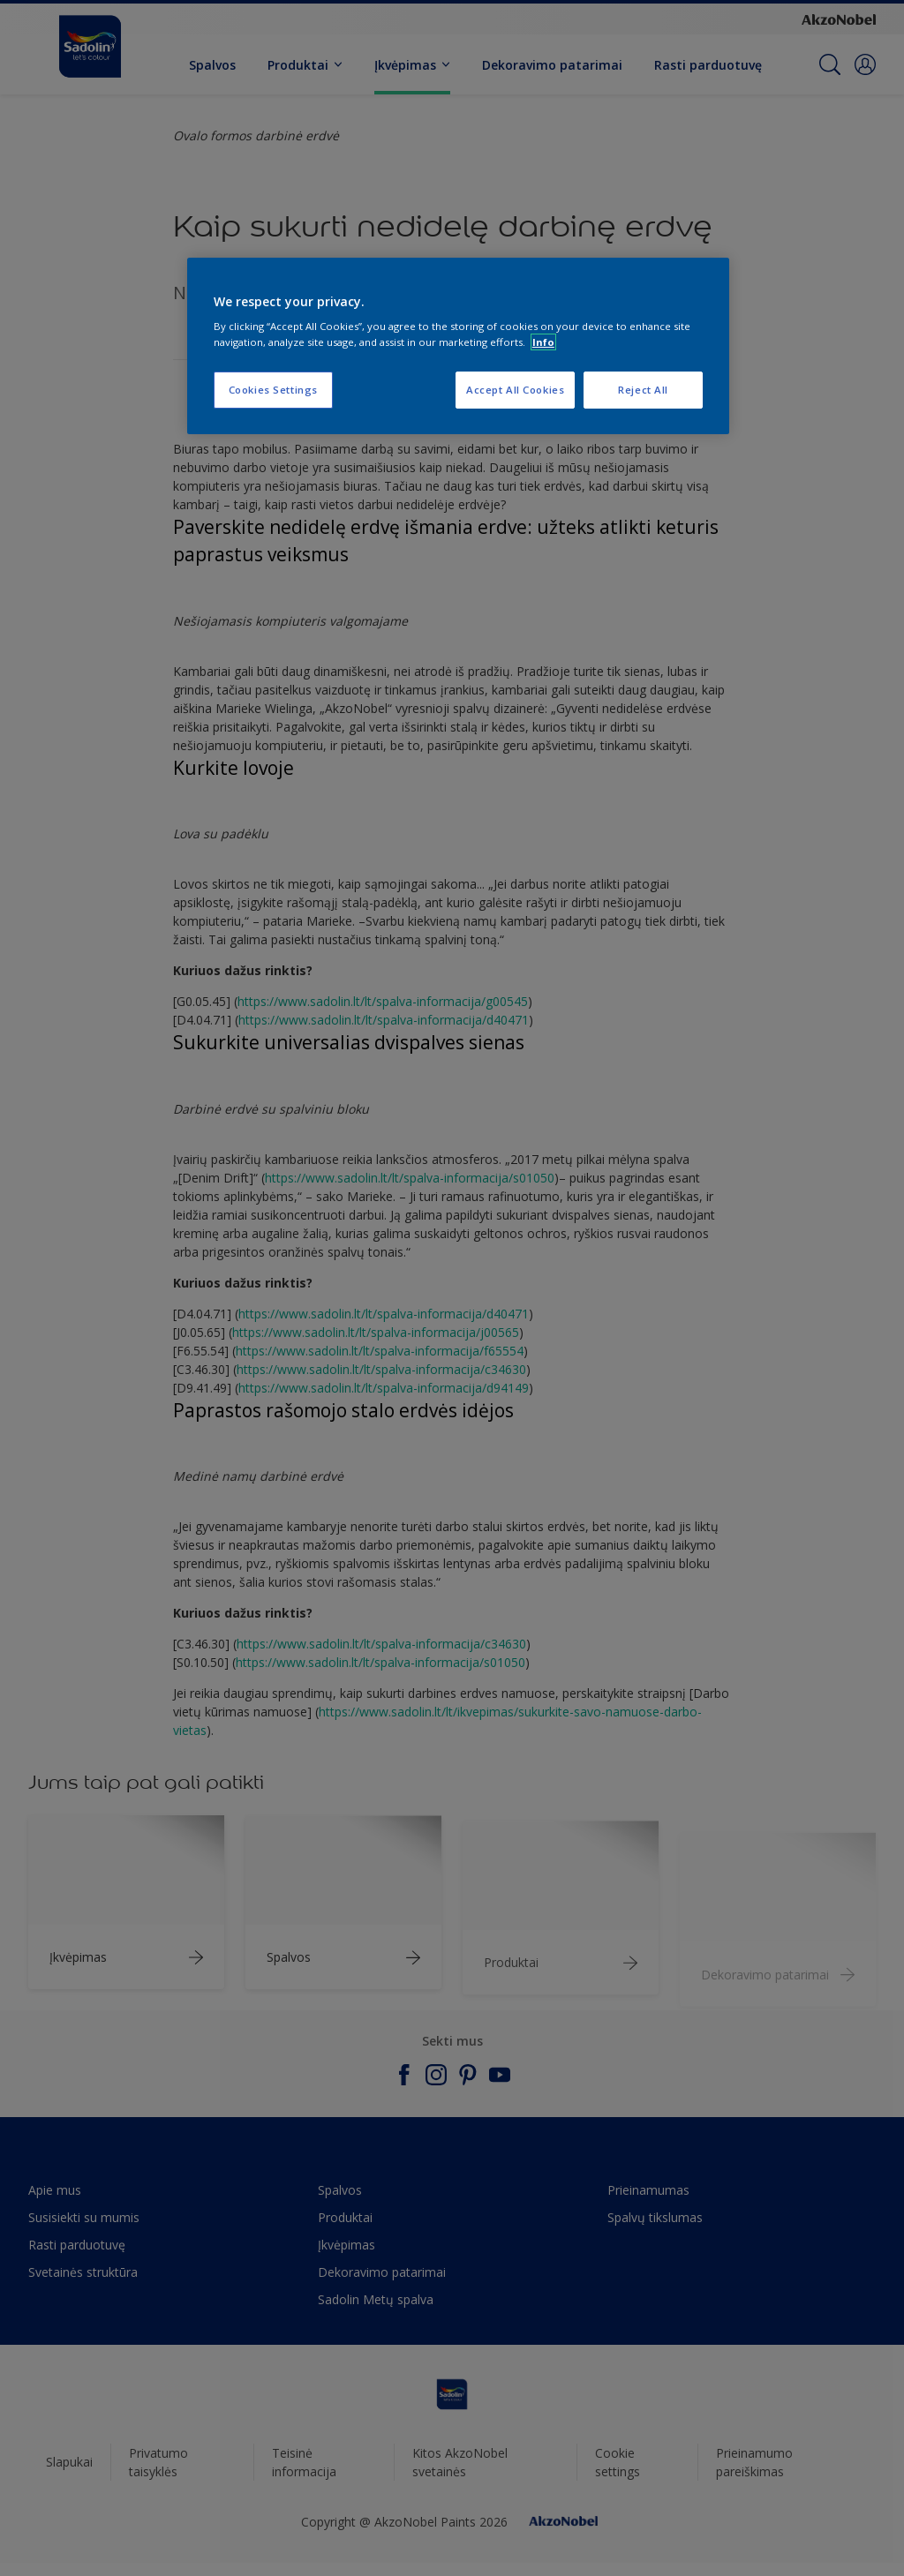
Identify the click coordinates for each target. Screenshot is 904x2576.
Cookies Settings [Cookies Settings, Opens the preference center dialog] (273, 389)
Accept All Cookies (515, 389)
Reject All (643, 389)
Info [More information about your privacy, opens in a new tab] (543, 342)
